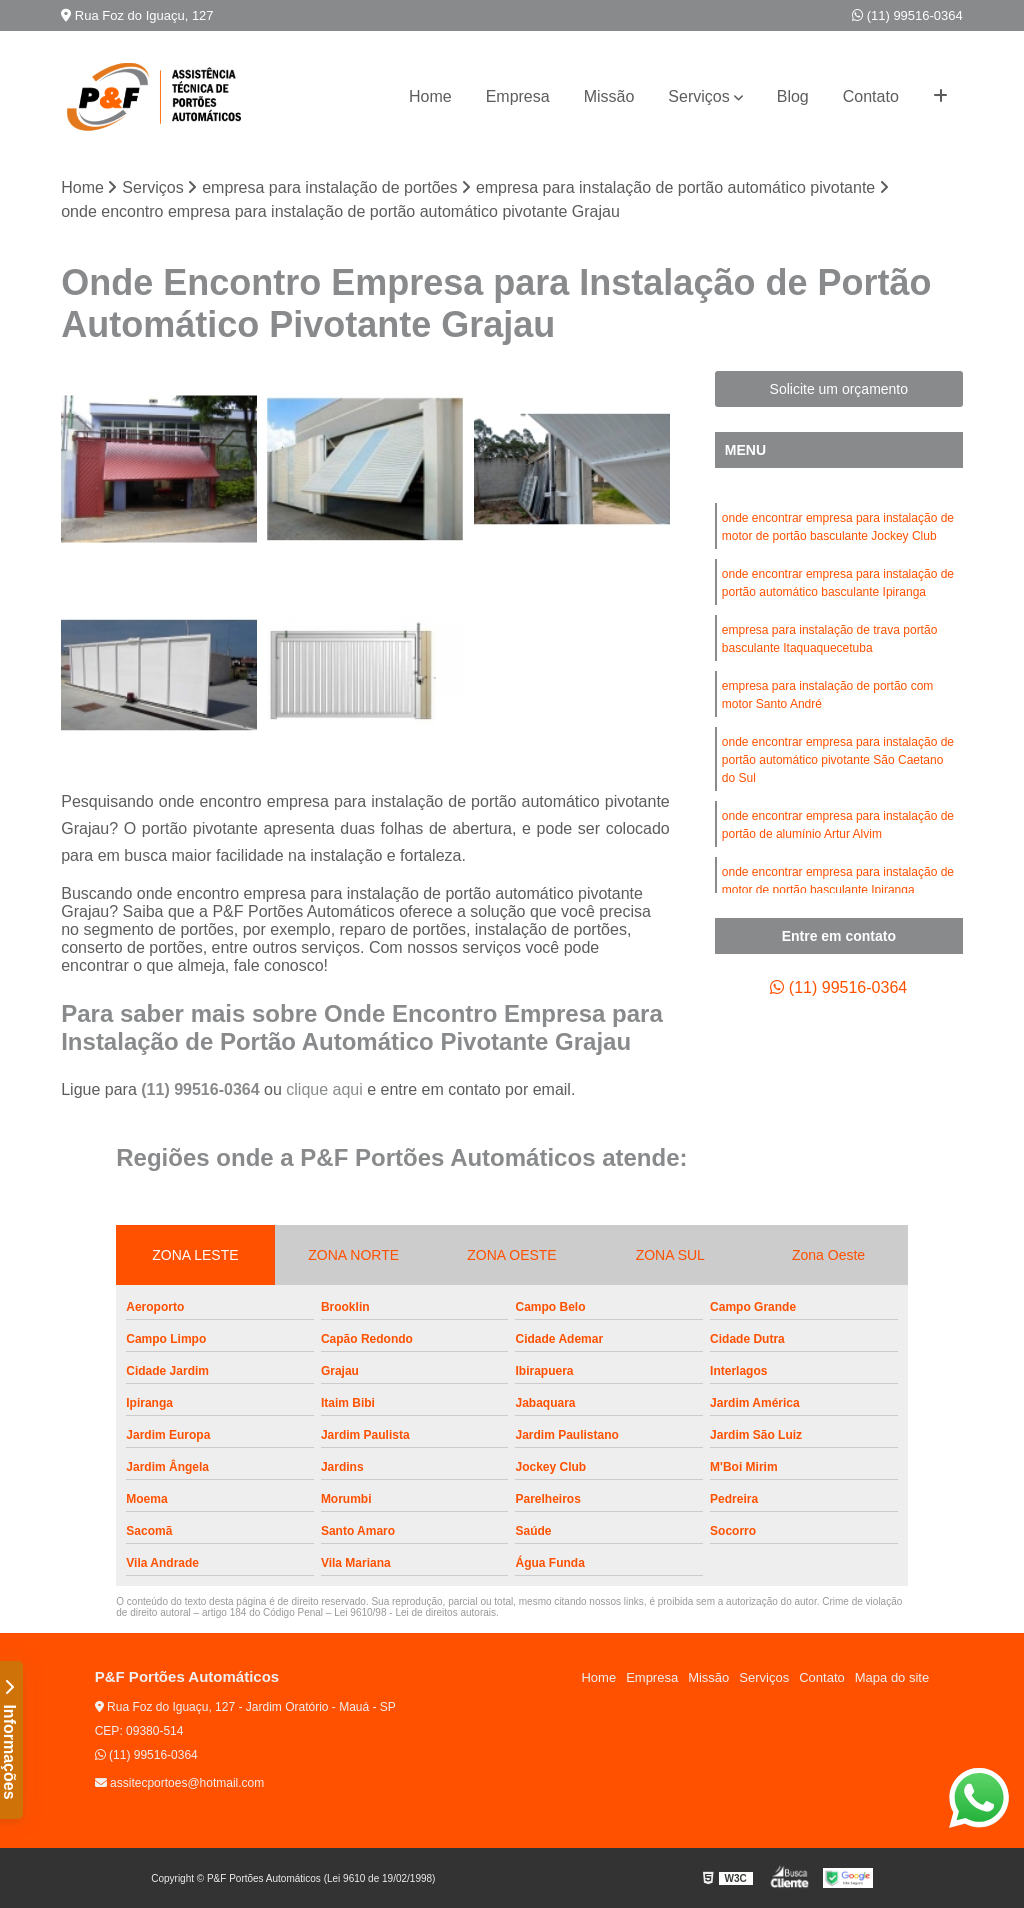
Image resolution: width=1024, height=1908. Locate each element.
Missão (609, 96)
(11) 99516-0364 (907, 15)
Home (430, 96)
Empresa (518, 96)
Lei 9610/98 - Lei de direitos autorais (415, 1612)
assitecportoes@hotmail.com (180, 1783)
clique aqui (324, 1089)
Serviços (698, 96)
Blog (793, 96)
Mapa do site (892, 1677)
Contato (871, 96)
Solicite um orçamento (839, 389)
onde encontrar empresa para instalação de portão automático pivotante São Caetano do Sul (838, 760)
